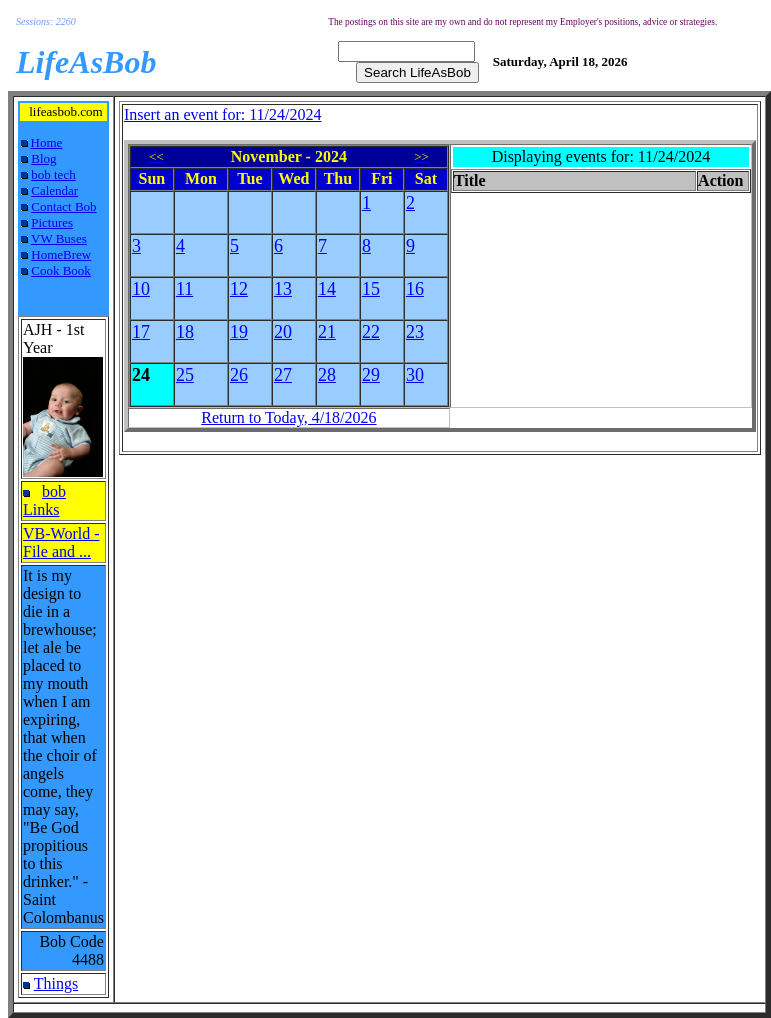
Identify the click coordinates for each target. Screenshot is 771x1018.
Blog (43, 158)
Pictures (52, 222)
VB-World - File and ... (61, 542)
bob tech (53, 174)
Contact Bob (63, 206)
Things (56, 983)
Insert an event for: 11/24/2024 (223, 114)
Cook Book (61, 270)
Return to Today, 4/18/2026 (288, 417)
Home (47, 142)
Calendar (54, 190)
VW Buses (59, 238)
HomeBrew (61, 254)
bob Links (44, 500)
